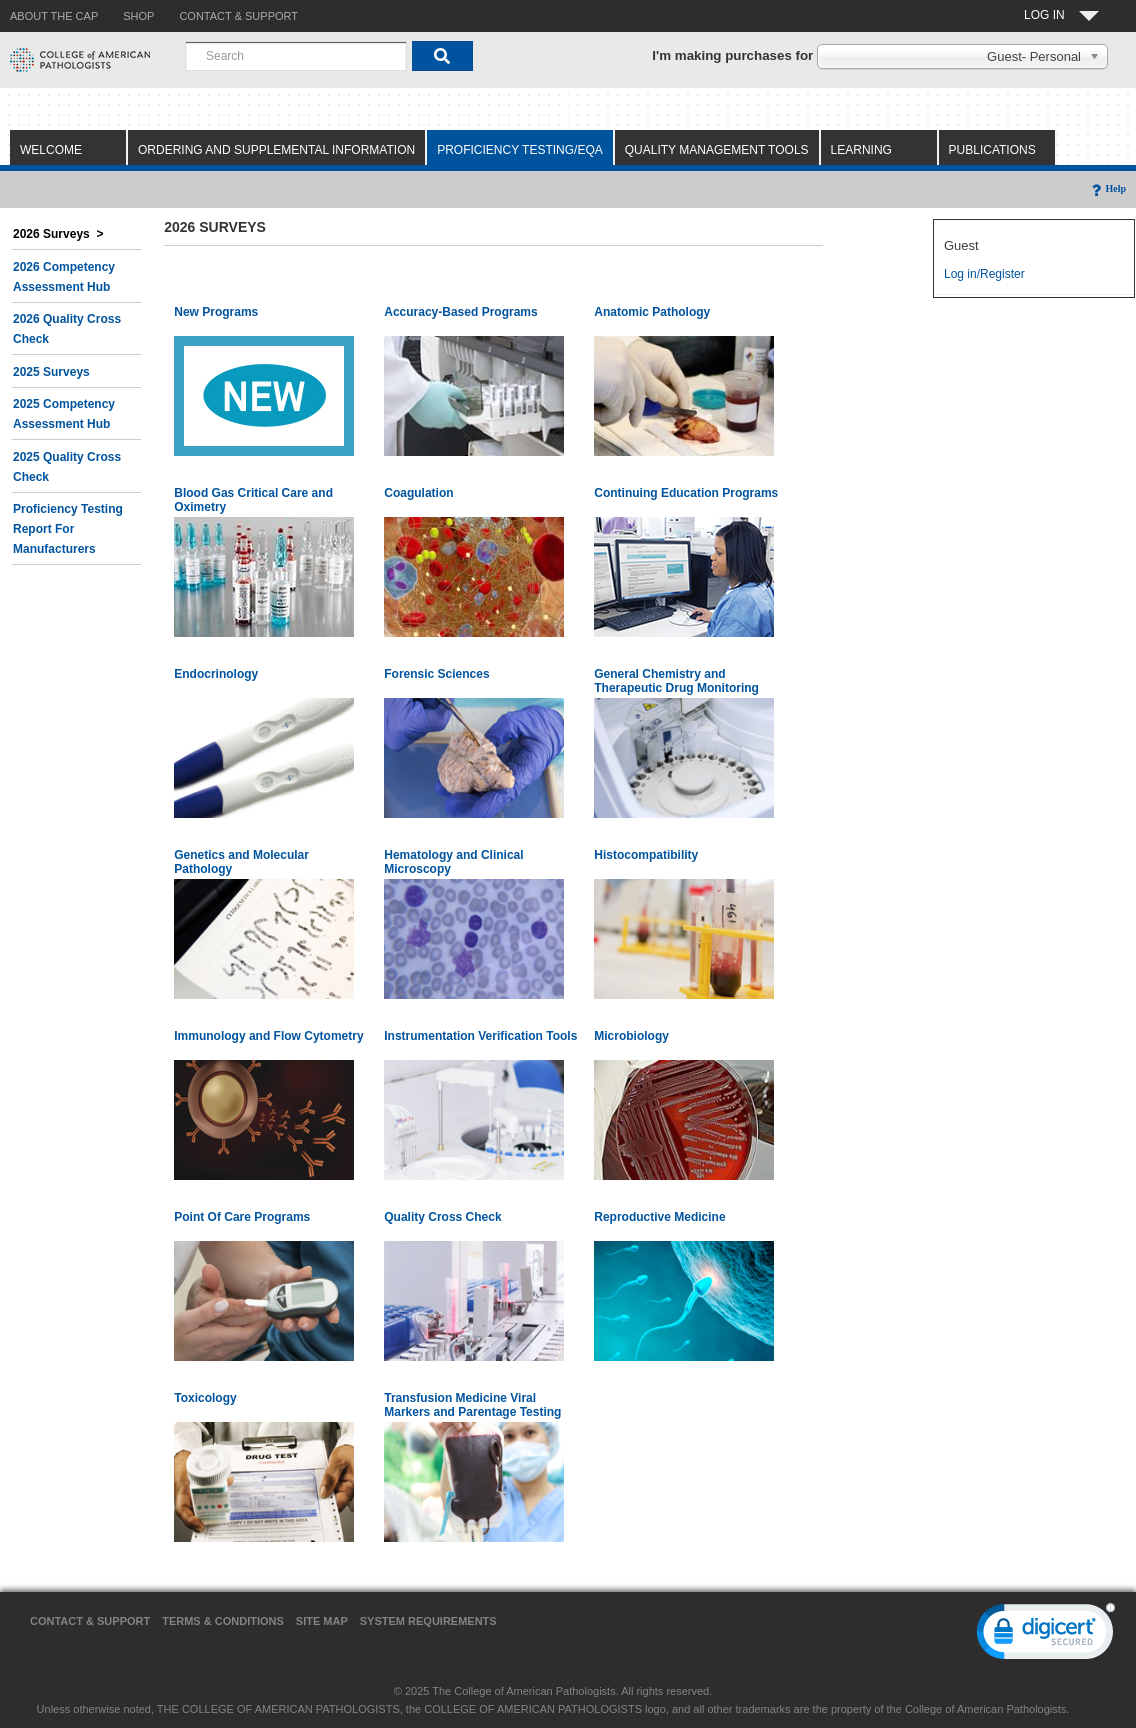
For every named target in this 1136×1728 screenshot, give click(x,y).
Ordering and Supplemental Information (276, 150)
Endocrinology (216, 674)
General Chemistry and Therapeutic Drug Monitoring (676, 681)
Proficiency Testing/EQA (520, 150)
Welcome (51, 150)
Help (1107, 188)
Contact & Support (90, 1621)
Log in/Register (984, 274)
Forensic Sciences (436, 674)
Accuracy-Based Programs (460, 312)
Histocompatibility (646, 855)
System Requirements (428, 1621)
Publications (992, 150)
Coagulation (418, 493)
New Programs (216, 312)
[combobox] (296, 56)
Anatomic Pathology (652, 312)
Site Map (322, 1621)
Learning (861, 150)
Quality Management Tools (717, 150)
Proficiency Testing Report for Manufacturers (68, 529)
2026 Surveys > (58, 234)
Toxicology (205, 1398)
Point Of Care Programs (242, 1217)
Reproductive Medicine (659, 1217)
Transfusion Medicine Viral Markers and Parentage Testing (472, 1405)
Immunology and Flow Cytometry (268, 1036)
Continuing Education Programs (686, 493)
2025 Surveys (51, 372)
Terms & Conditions (223, 1621)
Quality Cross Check (442, 1217)
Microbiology (631, 1036)
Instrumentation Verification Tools (480, 1036)
